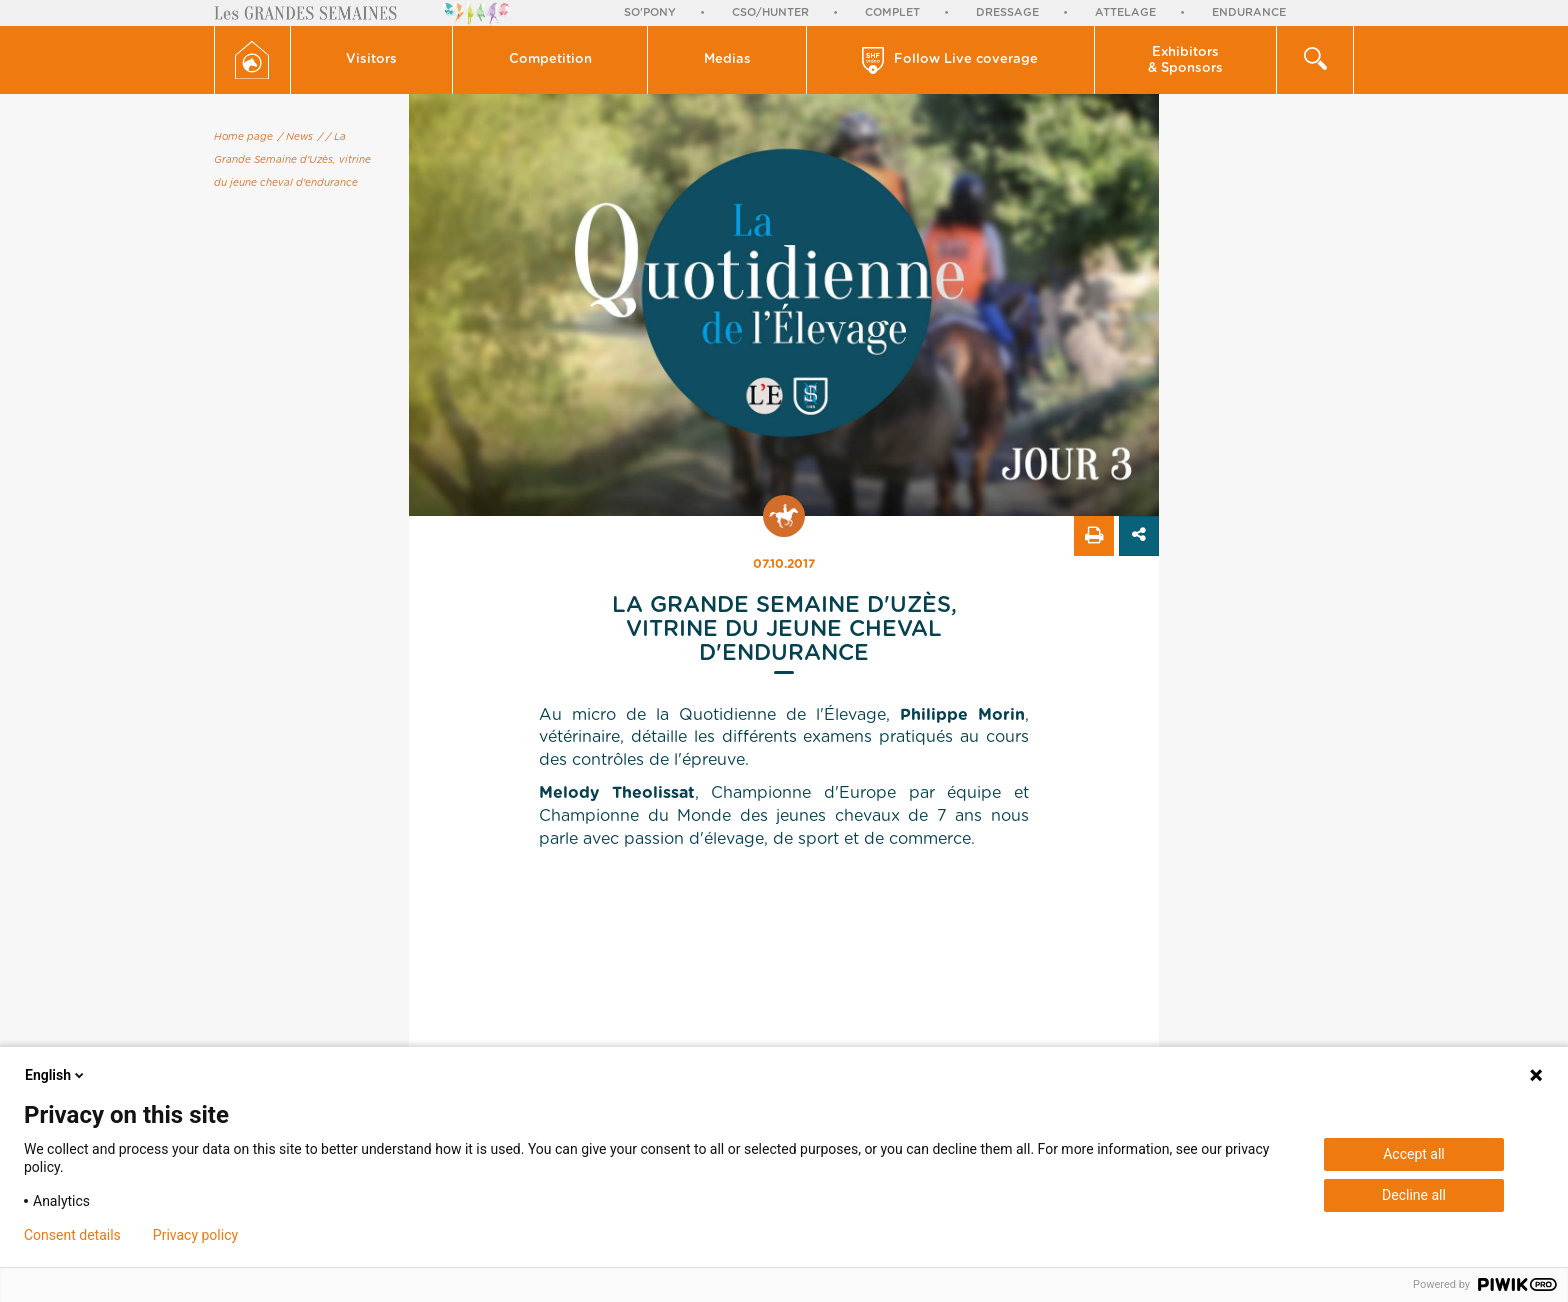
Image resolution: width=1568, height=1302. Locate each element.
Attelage (1125, 12)
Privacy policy (195, 1235)
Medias (727, 59)
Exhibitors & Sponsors (1185, 60)
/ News (295, 137)
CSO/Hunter (770, 12)
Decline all (1414, 1195)
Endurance (1249, 12)
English (56, 1075)
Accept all (1414, 1154)
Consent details (72, 1235)
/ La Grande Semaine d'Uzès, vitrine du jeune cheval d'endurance (292, 160)
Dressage (1007, 12)
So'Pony (650, 12)
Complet (892, 12)
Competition (550, 59)
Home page (243, 137)
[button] (372, 60)
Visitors (371, 59)
